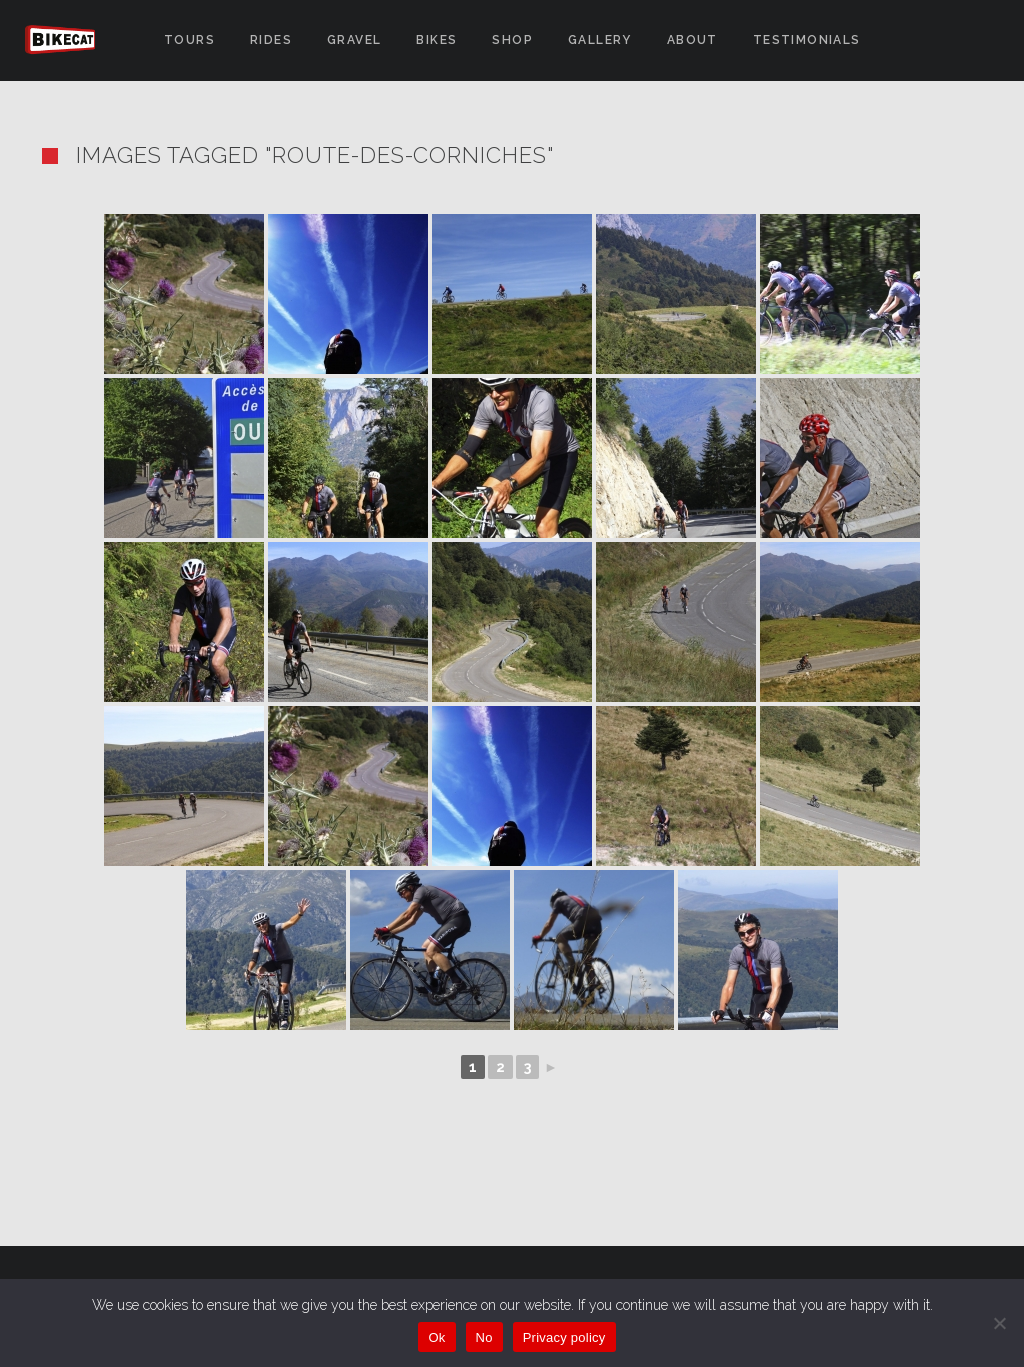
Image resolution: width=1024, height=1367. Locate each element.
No (484, 1337)
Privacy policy (564, 1337)
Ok (436, 1337)
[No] (999, 1323)
